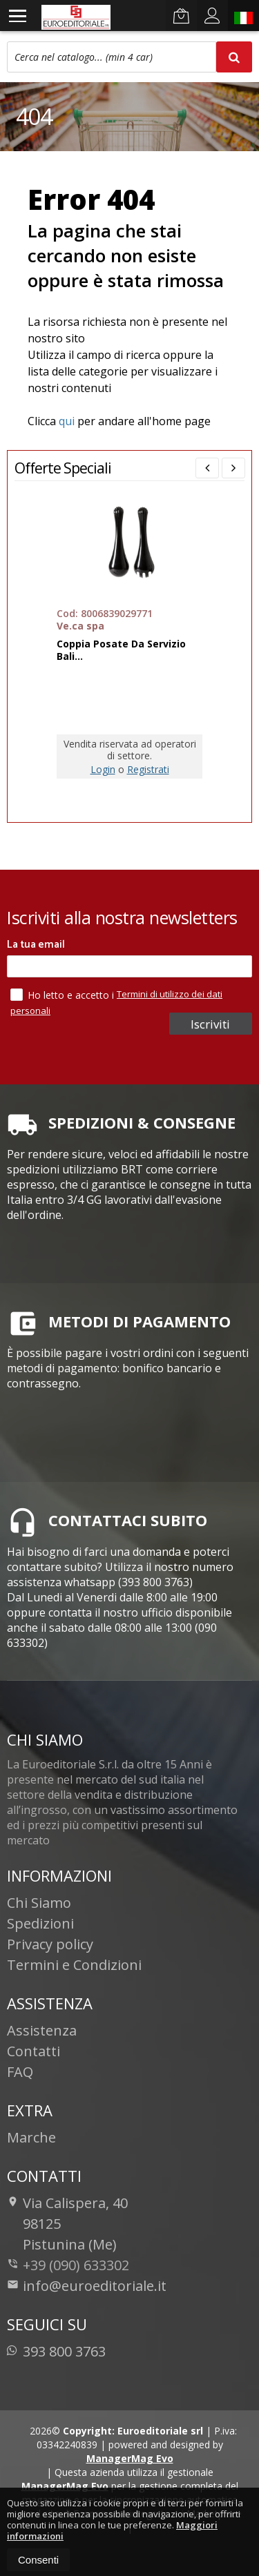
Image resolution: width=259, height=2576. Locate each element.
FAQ (20, 2071)
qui (67, 421)
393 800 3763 (56, 2351)
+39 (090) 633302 (76, 2265)
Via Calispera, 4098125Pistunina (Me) (67, 2224)
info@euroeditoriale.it (86, 2285)
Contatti (33, 2051)
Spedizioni (40, 1923)
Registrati (148, 769)
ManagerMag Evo (129, 2458)
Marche (31, 2137)
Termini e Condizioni (74, 1964)
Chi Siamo (39, 1902)
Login (102, 769)
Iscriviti (210, 1024)
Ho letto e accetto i (63, 995)
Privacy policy (50, 1944)
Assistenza (42, 2030)
